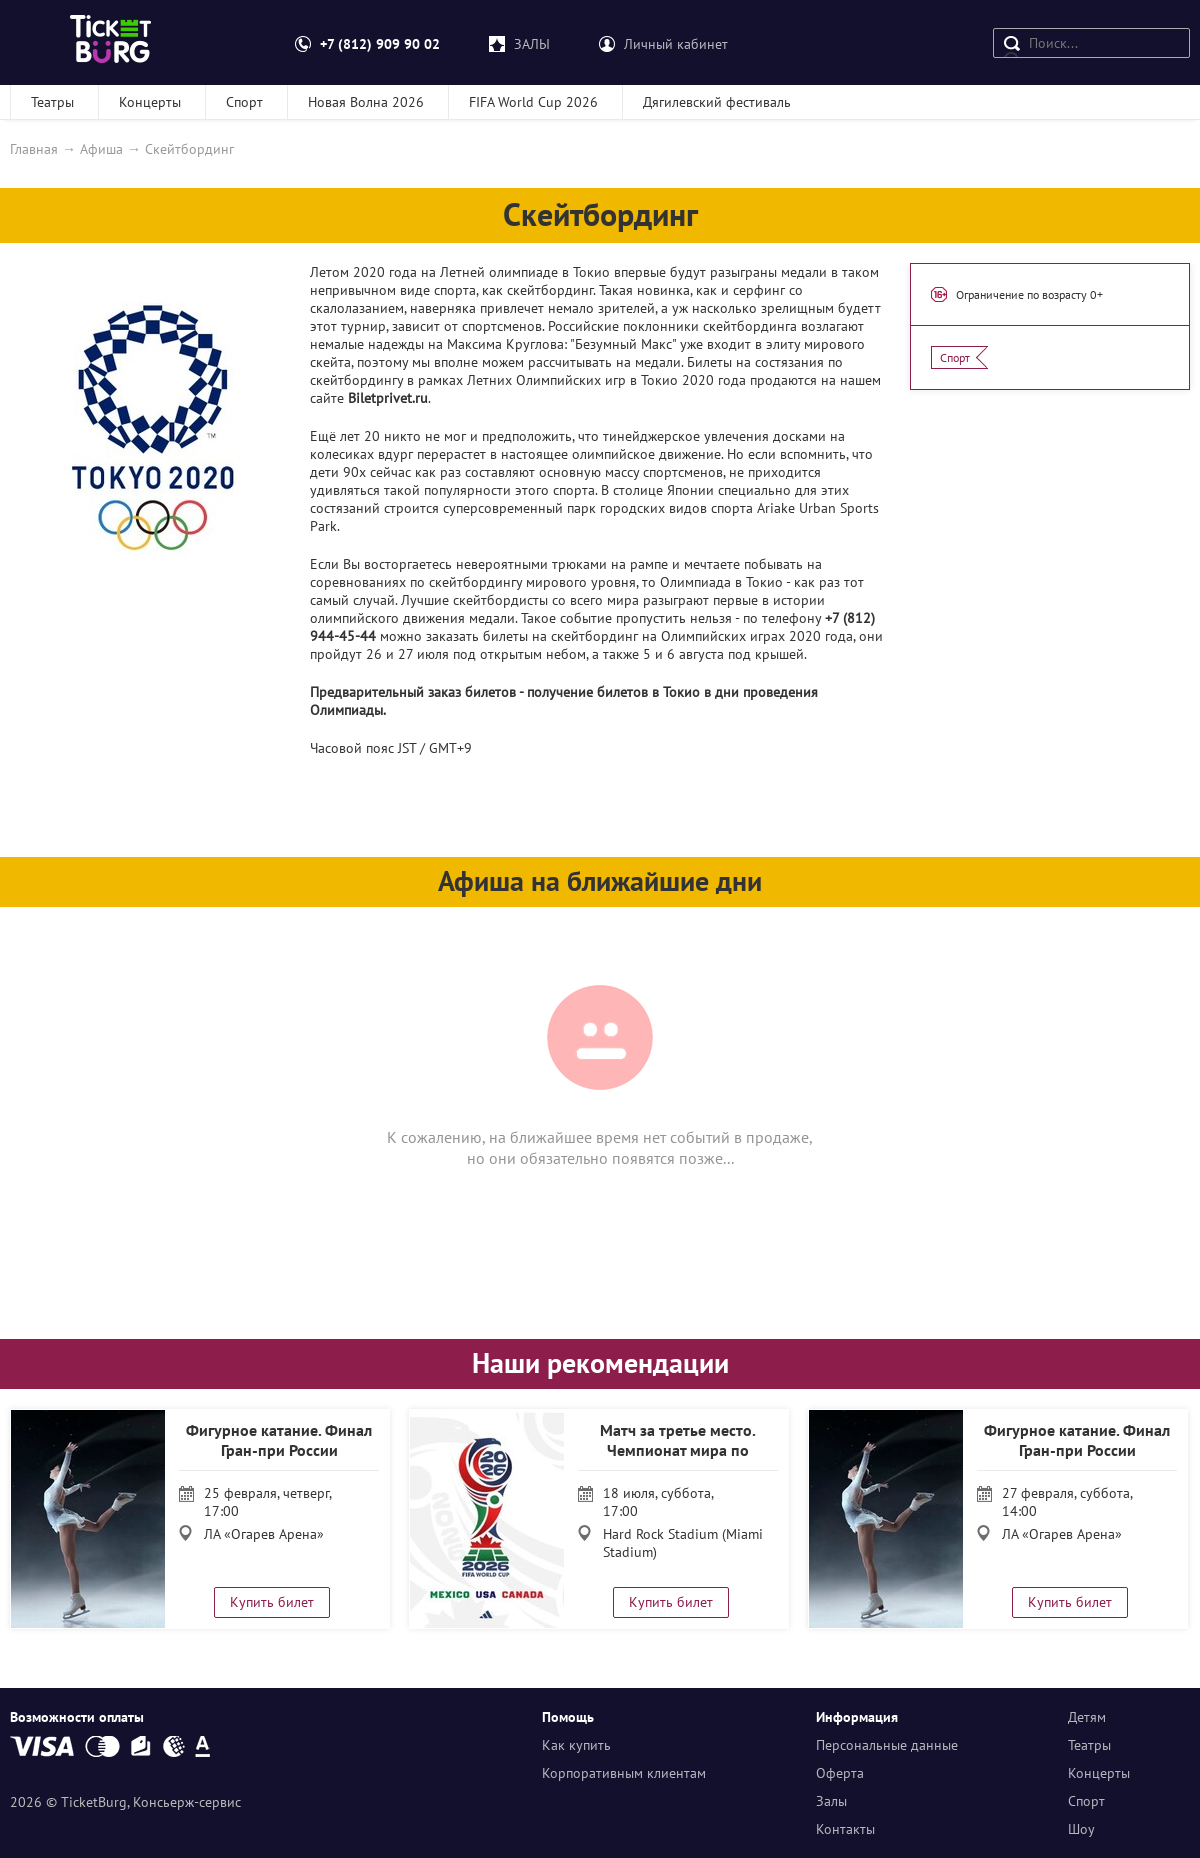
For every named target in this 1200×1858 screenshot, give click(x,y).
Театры (52, 102)
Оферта (840, 1773)
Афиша (101, 149)
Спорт (244, 102)
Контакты (845, 1829)
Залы (831, 1801)
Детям (1087, 1717)
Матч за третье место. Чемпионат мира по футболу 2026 (678, 1450)
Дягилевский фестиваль (717, 102)
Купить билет (272, 1602)
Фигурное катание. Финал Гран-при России (279, 1440)
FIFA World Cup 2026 (533, 102)
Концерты (150, 102)
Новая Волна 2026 (366, 102)
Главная (34, 149)
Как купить (576, 1745)
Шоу (1081, 1829)
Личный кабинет (676, 44)
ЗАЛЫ (532, 44)
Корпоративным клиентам (624, 1773)
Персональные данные (887, 1745)
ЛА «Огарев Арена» (264, 1534)
